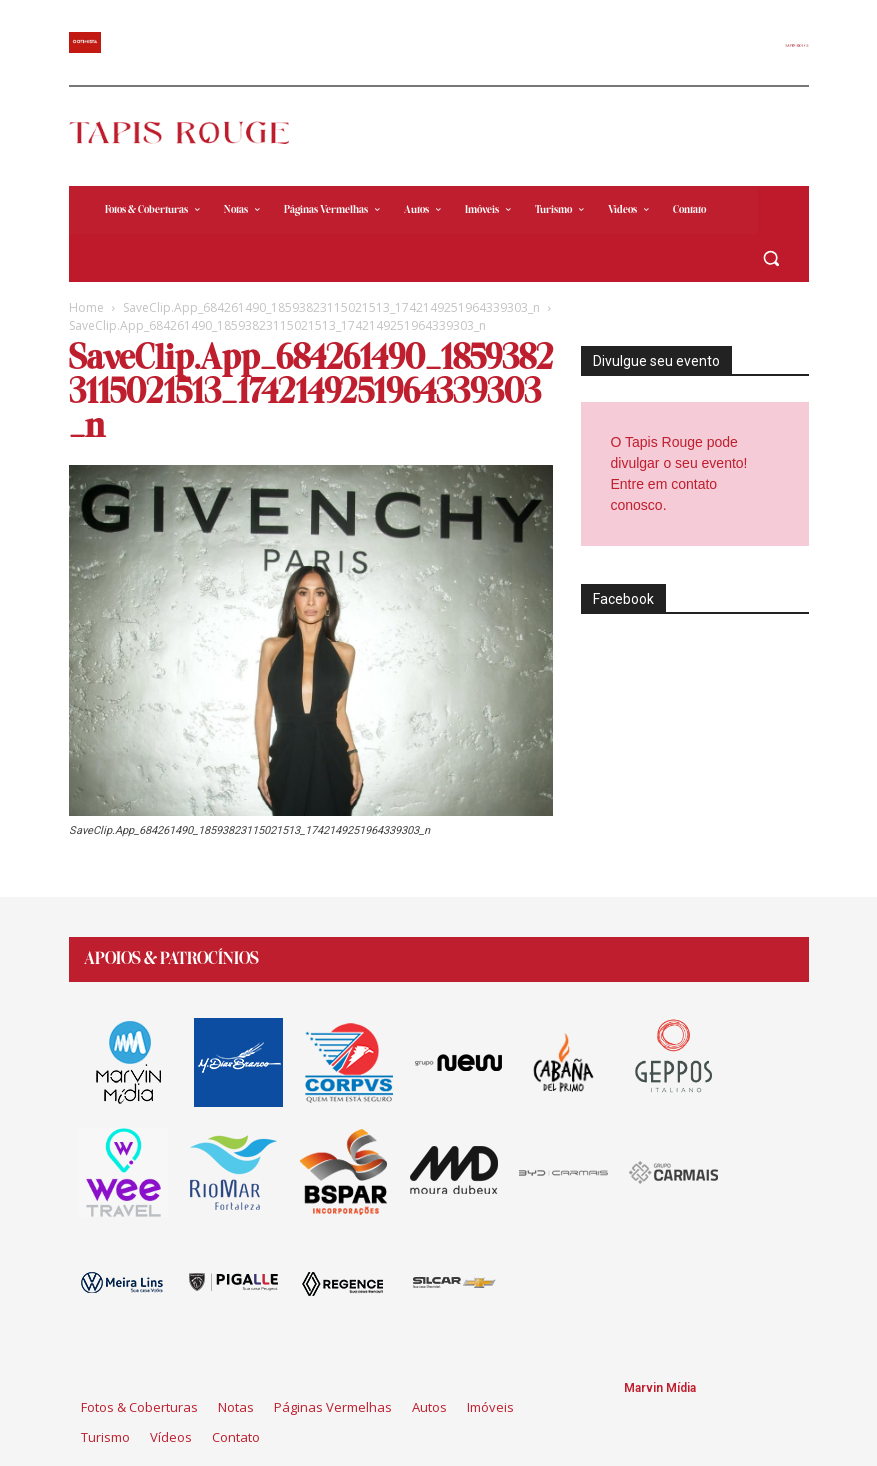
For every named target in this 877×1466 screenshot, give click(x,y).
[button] (771, 258)
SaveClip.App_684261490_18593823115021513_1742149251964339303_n (331, 307)
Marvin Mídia (660, 1388)
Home (86, 307)
